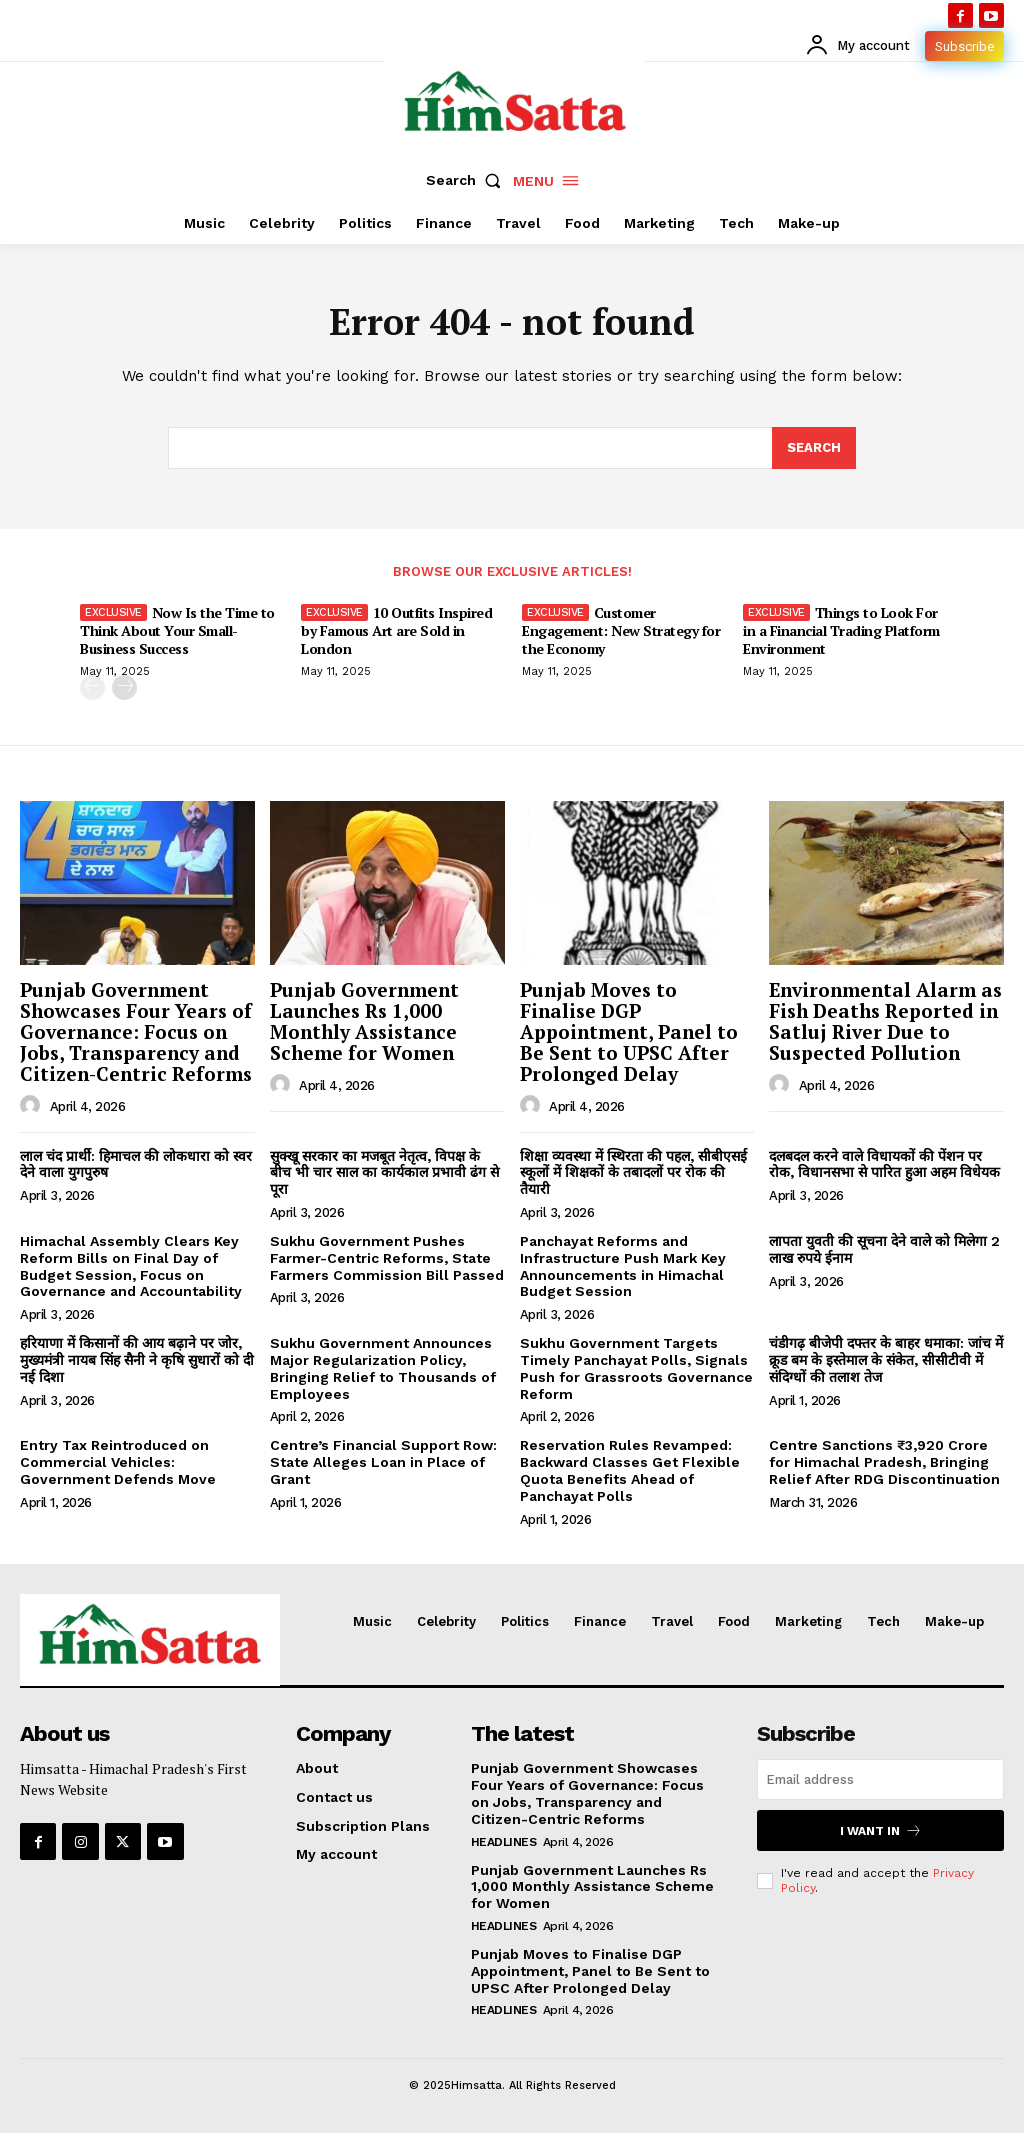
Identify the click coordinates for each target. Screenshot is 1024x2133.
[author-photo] (33, 1106)
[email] (880, 1779)
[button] (468, 180)
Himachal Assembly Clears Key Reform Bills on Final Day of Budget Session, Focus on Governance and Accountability (131, 1266)
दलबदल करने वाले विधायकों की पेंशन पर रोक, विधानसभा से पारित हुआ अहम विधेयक (884, 1164)
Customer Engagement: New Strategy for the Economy (621, 630)
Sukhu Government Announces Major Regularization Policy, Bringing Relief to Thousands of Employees (383, 1368)
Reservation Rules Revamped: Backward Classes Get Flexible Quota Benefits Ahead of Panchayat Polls (630, 1470)
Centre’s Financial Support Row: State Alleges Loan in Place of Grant (383, 1462)
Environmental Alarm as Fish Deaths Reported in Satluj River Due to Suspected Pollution (885, 1021)
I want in (881, 1830)
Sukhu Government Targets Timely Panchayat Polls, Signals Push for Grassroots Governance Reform (636, 1368)
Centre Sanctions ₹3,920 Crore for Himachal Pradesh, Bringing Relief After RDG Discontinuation (884, 1462)
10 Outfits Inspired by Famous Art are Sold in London (396, 630)
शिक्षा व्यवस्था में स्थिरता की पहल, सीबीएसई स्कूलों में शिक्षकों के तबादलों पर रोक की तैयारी (633, 1173)
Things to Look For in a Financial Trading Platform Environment (841, 630)
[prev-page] (92, 688)
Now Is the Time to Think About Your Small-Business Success (177, 630)
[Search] (814, 448)
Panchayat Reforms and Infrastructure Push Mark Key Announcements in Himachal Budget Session (623, 1266)
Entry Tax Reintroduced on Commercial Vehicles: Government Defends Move (118, 1462)
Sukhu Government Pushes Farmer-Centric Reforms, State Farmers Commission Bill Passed (387, 1258)
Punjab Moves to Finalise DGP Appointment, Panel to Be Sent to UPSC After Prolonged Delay (629, 1031)
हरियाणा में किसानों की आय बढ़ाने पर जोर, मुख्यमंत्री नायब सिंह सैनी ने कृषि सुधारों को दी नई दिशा (137, 1360)
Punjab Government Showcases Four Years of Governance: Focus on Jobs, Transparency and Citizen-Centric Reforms (136, 1031)
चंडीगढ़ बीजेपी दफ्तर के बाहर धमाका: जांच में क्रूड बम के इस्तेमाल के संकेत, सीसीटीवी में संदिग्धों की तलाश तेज (886, 1360)
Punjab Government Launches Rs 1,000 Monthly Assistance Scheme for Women (364, 1021)
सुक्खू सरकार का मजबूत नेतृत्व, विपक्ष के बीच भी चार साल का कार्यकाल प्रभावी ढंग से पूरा (384, 1173)
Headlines (504, 1842)
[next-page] (124, 688)
